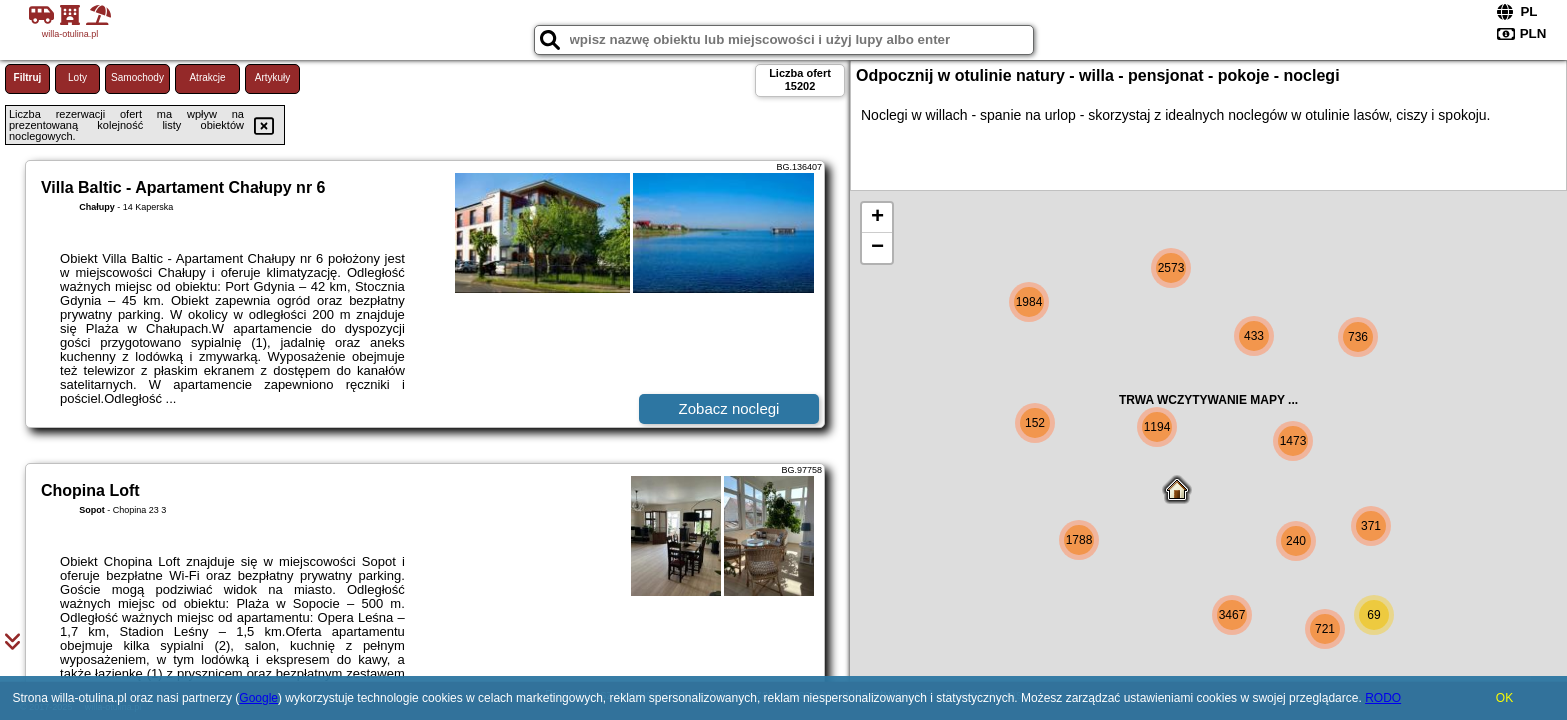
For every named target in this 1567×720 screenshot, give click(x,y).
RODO (1383, 698)
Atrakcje (207, 77)
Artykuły (273, 77)
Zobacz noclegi (729, 408)
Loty (77, 77)
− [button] (877, 248)
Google (258, 698)
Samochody (137, 77)
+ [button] (877, 218)
